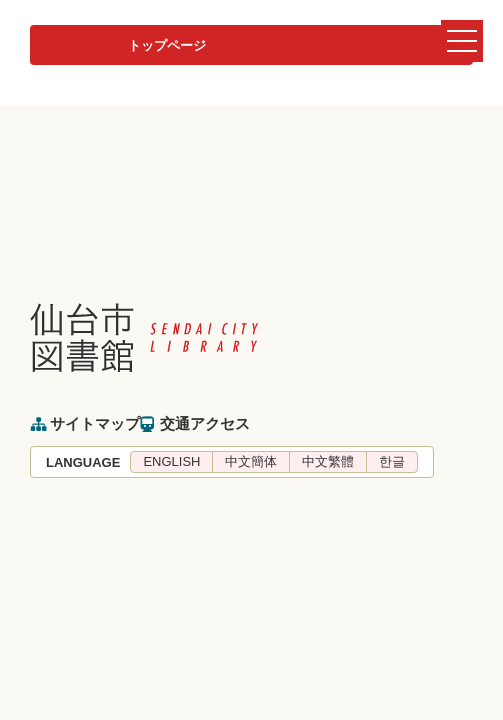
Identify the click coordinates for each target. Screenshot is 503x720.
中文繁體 (328, 461)
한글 (392, 461)
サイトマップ (95, 423)
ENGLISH (171, 461)
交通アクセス (205, 423)
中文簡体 (251, 461)
